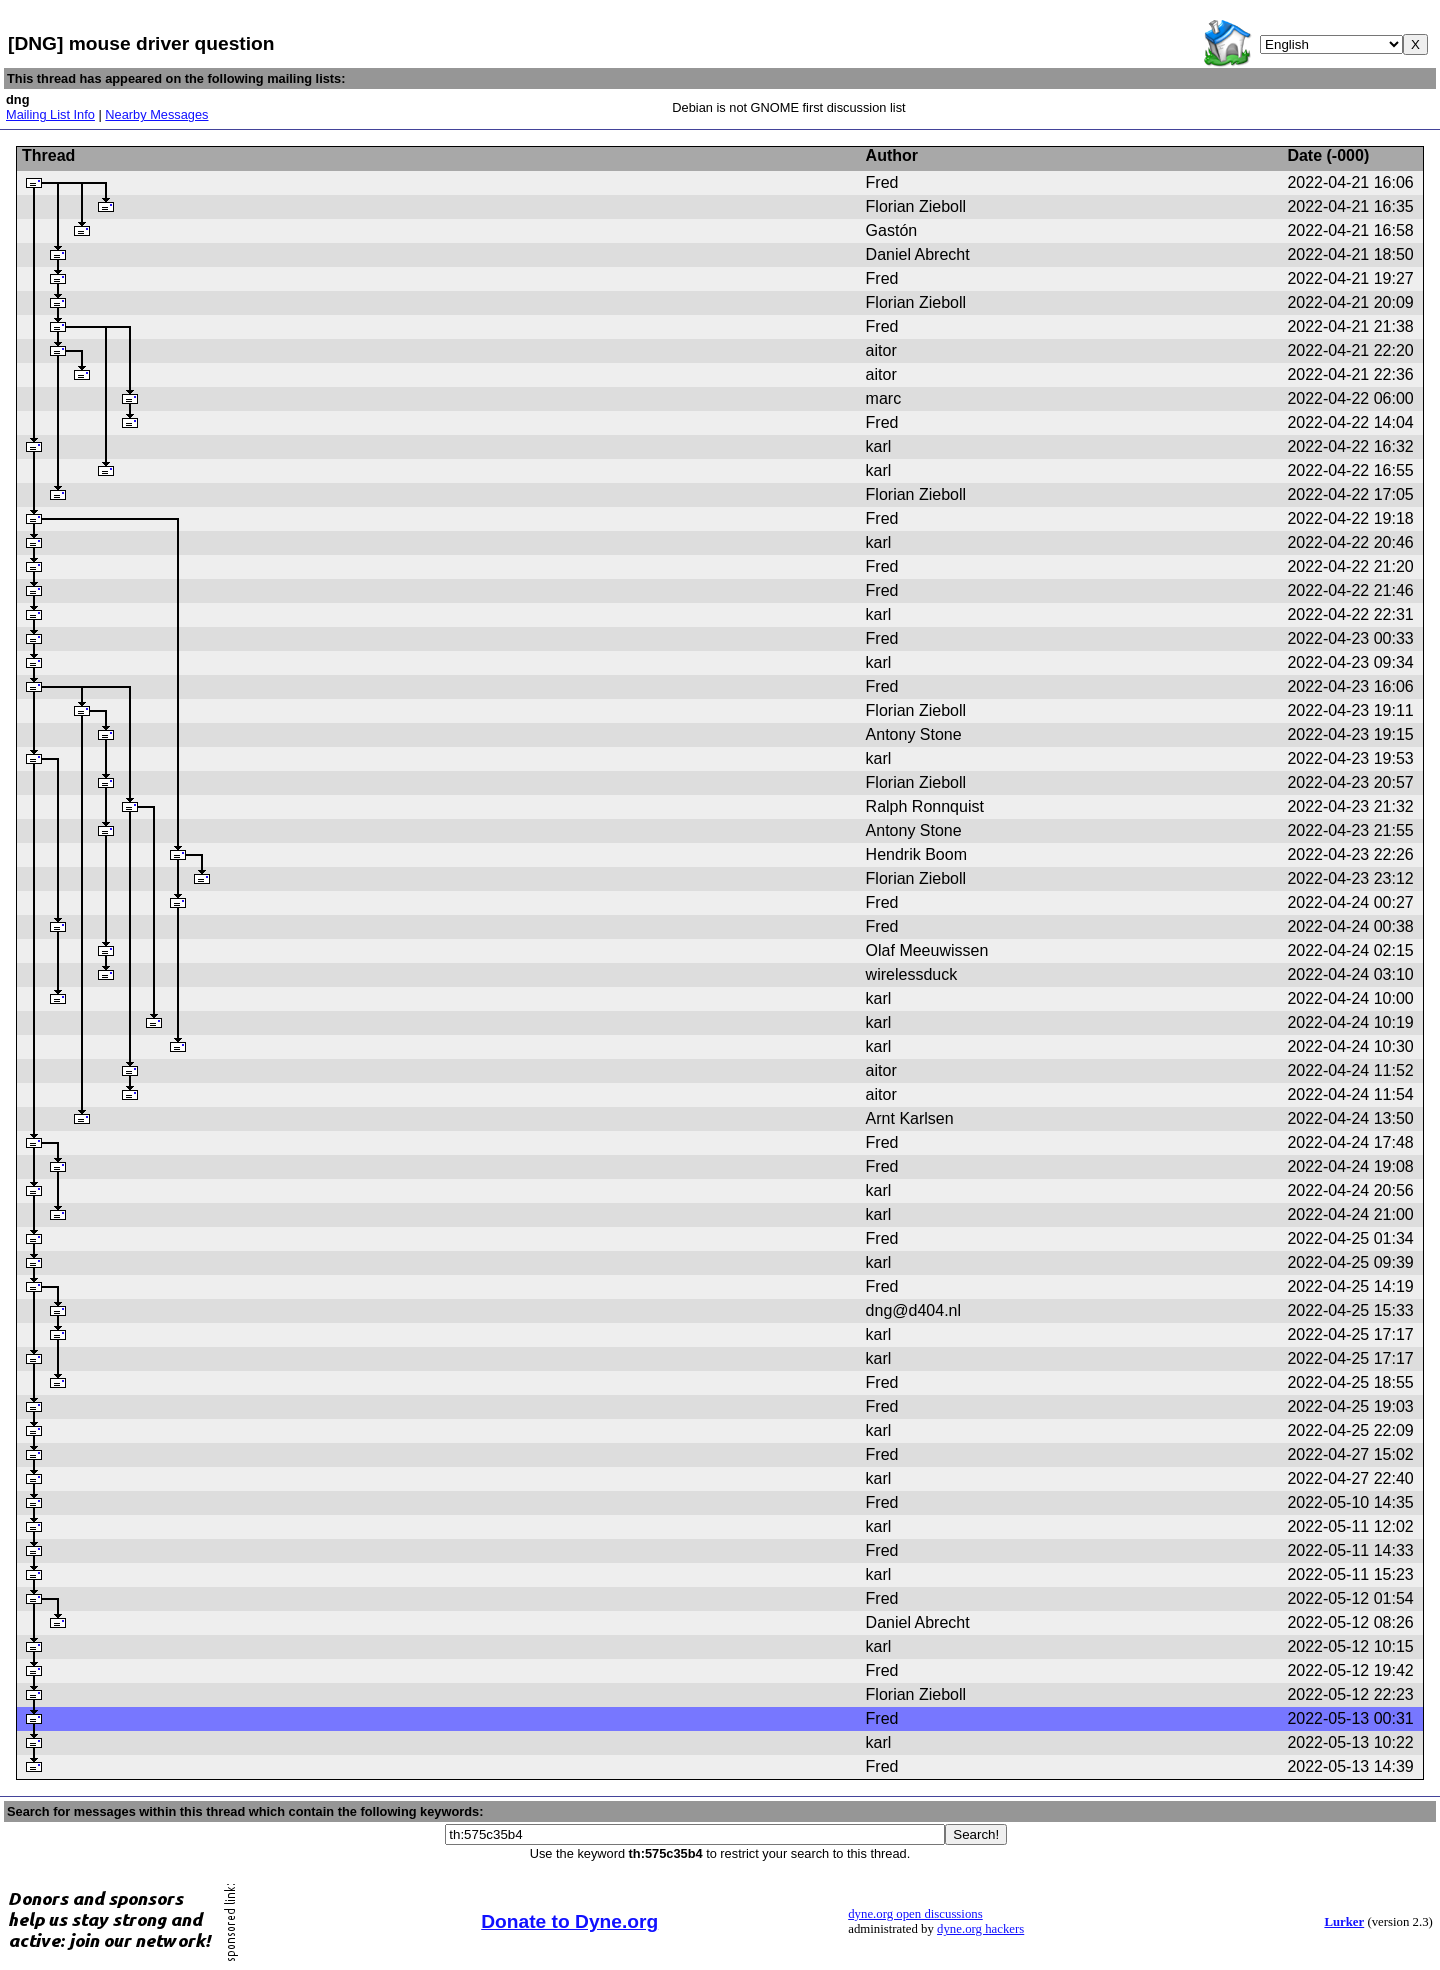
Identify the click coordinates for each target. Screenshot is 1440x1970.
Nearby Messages (156, 114)
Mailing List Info (50, 114)
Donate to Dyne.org (569, 1921)
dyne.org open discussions (915, 1914)
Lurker (1344, 1922)
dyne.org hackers (980, 1929)
